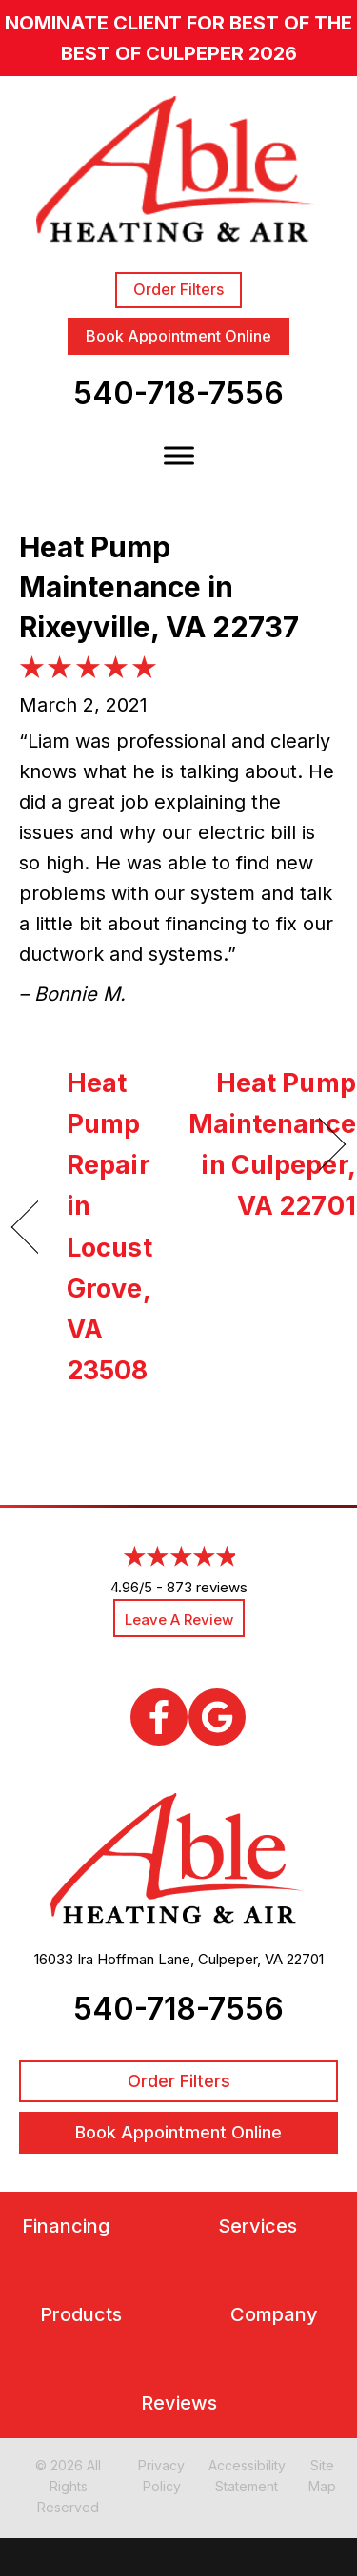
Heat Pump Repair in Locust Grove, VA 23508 (109, 1226)
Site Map (322, 2475)
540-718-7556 (178, 393)
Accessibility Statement (247, 2475)
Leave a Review (179, 1619)
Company (274, 2315)
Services (257, 2226)
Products (81, 2315)
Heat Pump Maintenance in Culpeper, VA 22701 (272, 1144)
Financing (65, 2226)
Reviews (179, 2403)
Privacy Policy (161, 2475)
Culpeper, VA (240, 1959)
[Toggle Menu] (179, 456)
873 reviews (207, 1587)
